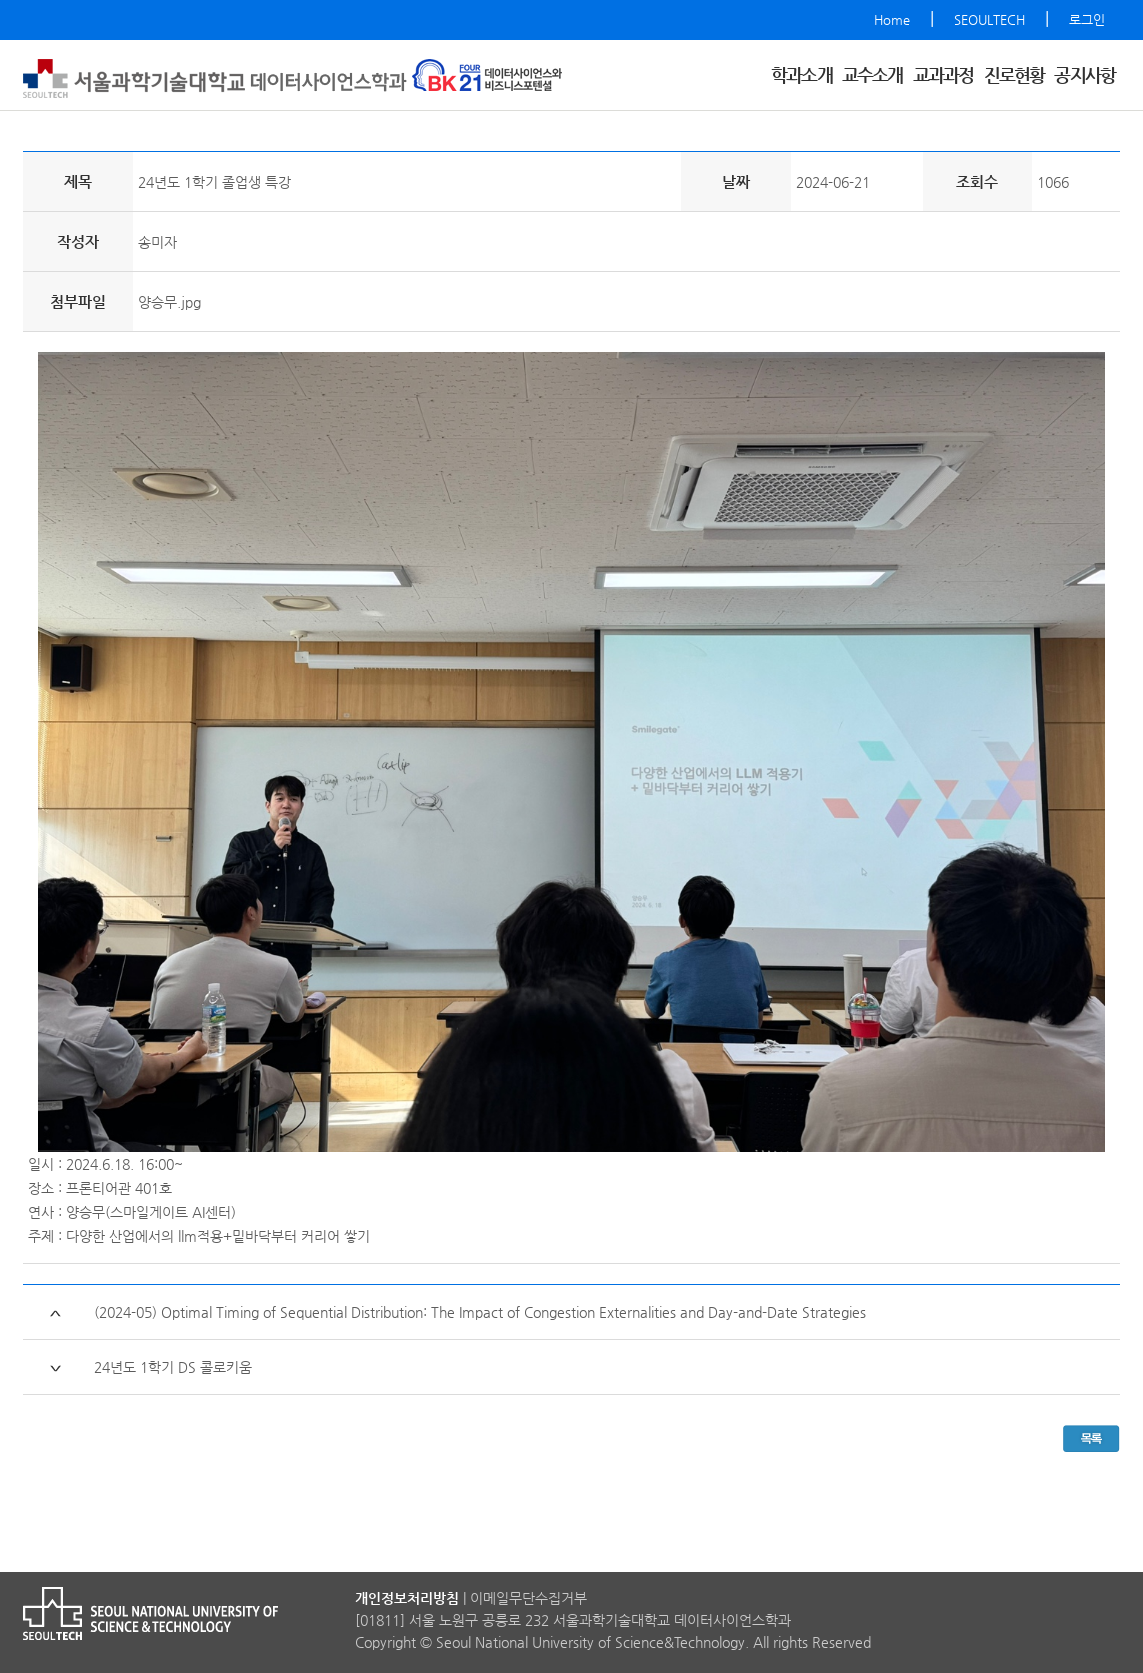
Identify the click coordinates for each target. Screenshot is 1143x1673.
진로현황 (1014, 74)
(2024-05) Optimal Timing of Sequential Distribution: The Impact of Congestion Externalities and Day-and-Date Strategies (480, 1312)
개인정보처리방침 (407, 1598)
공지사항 (1084, 74)
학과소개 (801, 74)
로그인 (1087, 19)
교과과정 (943, 74)
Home (892, 19)
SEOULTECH (989, 19)
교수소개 (872, 74)
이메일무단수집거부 (528, 1598)
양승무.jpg (169, 302)
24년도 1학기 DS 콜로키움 (173, 1367)
